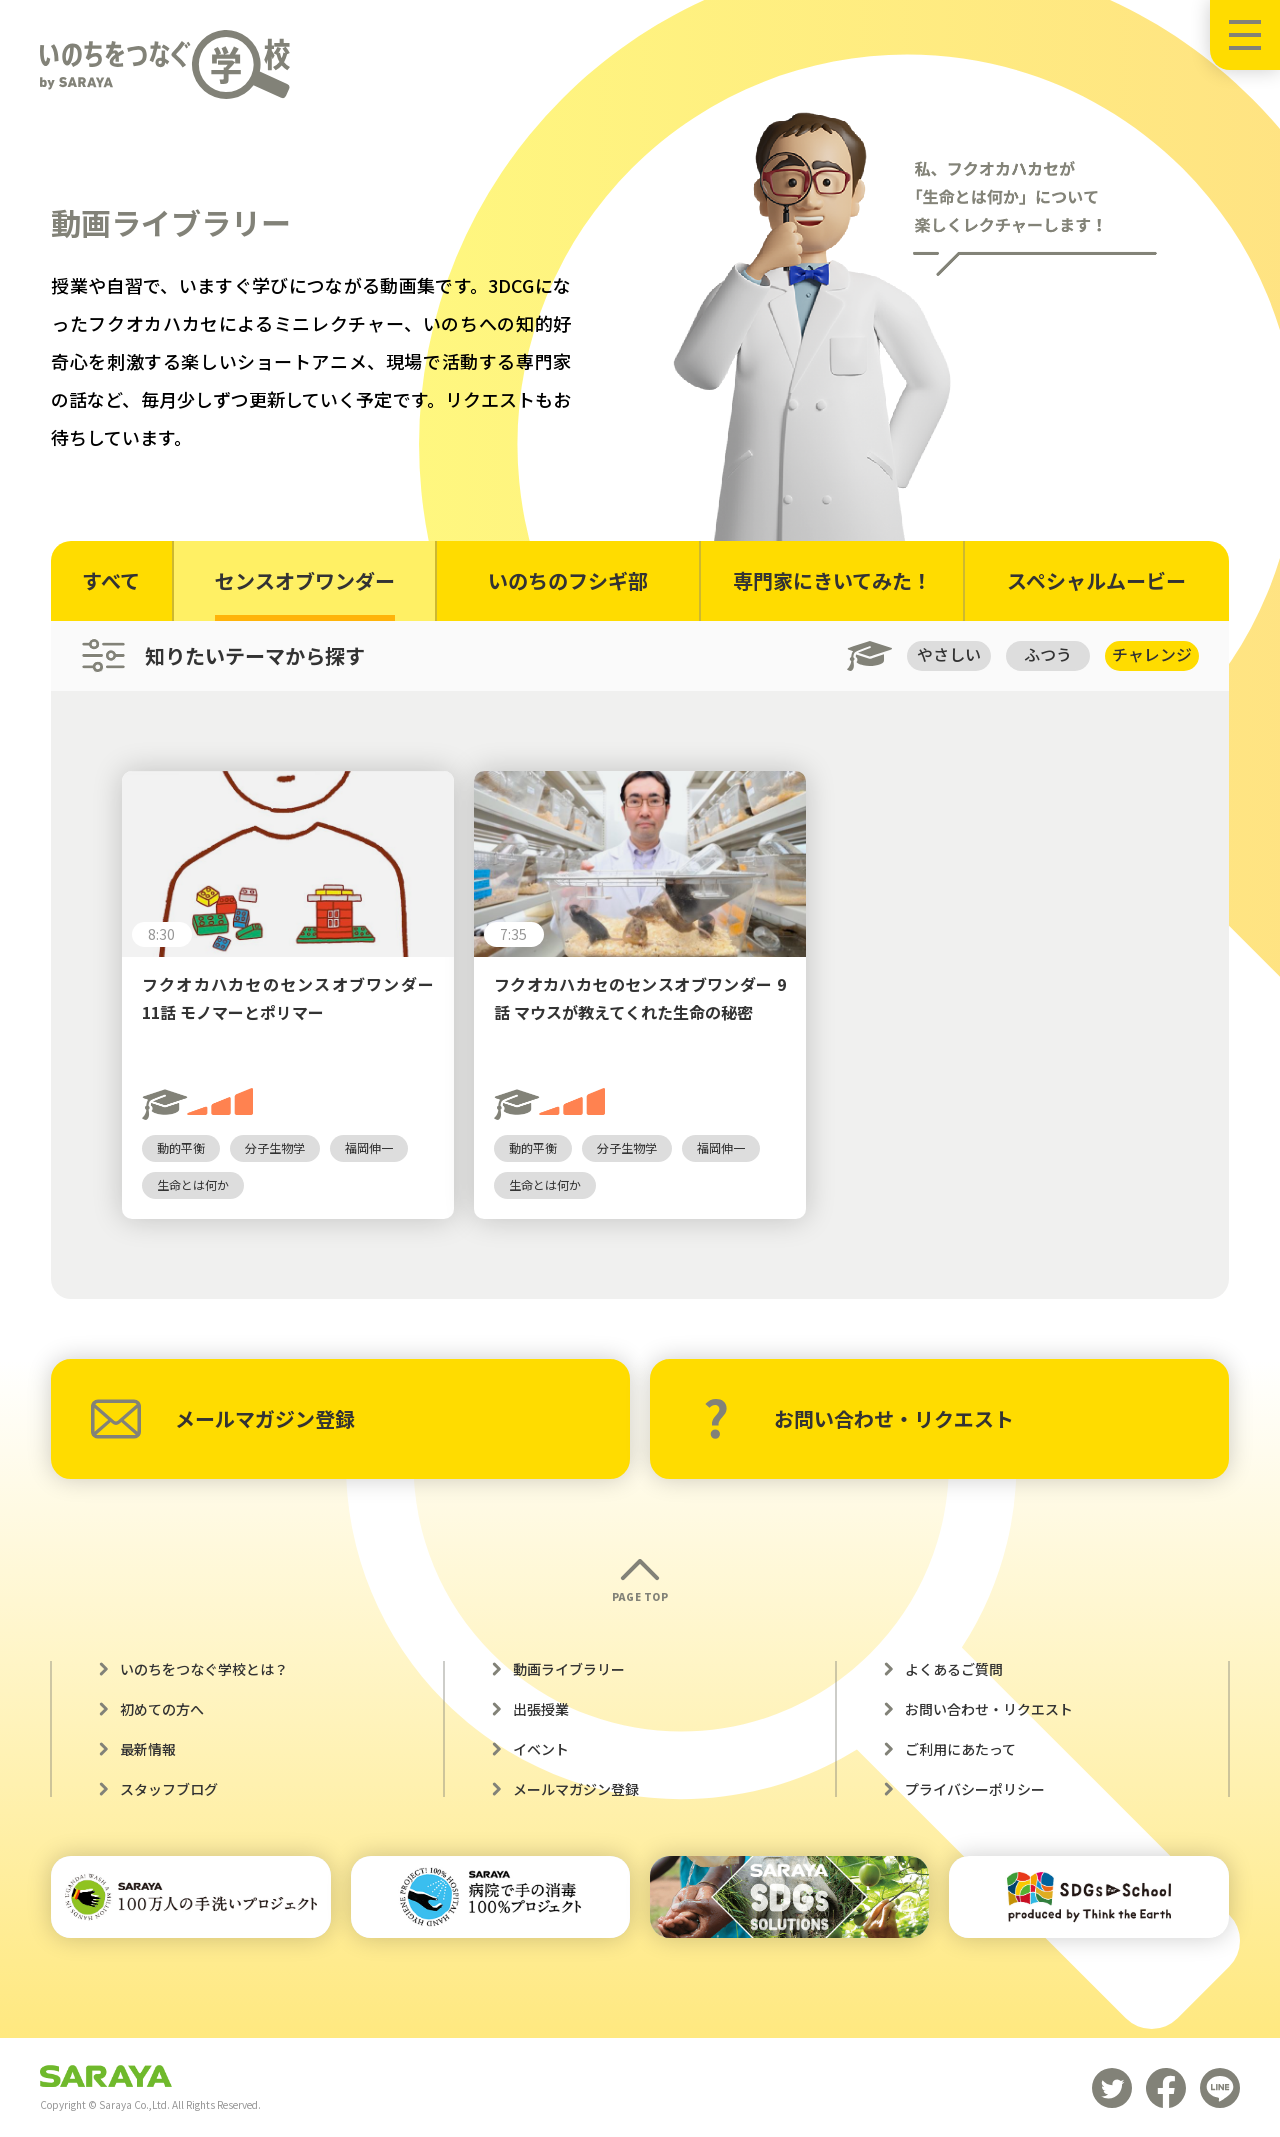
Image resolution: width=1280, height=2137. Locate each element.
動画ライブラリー (569, 1669)
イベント (541, 1749)
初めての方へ (162, 1709)
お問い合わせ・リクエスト (858, 1419)
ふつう (1047, 655)
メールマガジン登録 (223, 1419)
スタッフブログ (169, 1789)
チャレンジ (1152, 655)
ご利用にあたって (960, 1749)
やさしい (947, 655)
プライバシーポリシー (975, 1789)
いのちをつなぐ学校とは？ (204, 1669)
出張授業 (541, 1709)
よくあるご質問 (954, 1669)
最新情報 (148, 1749)
